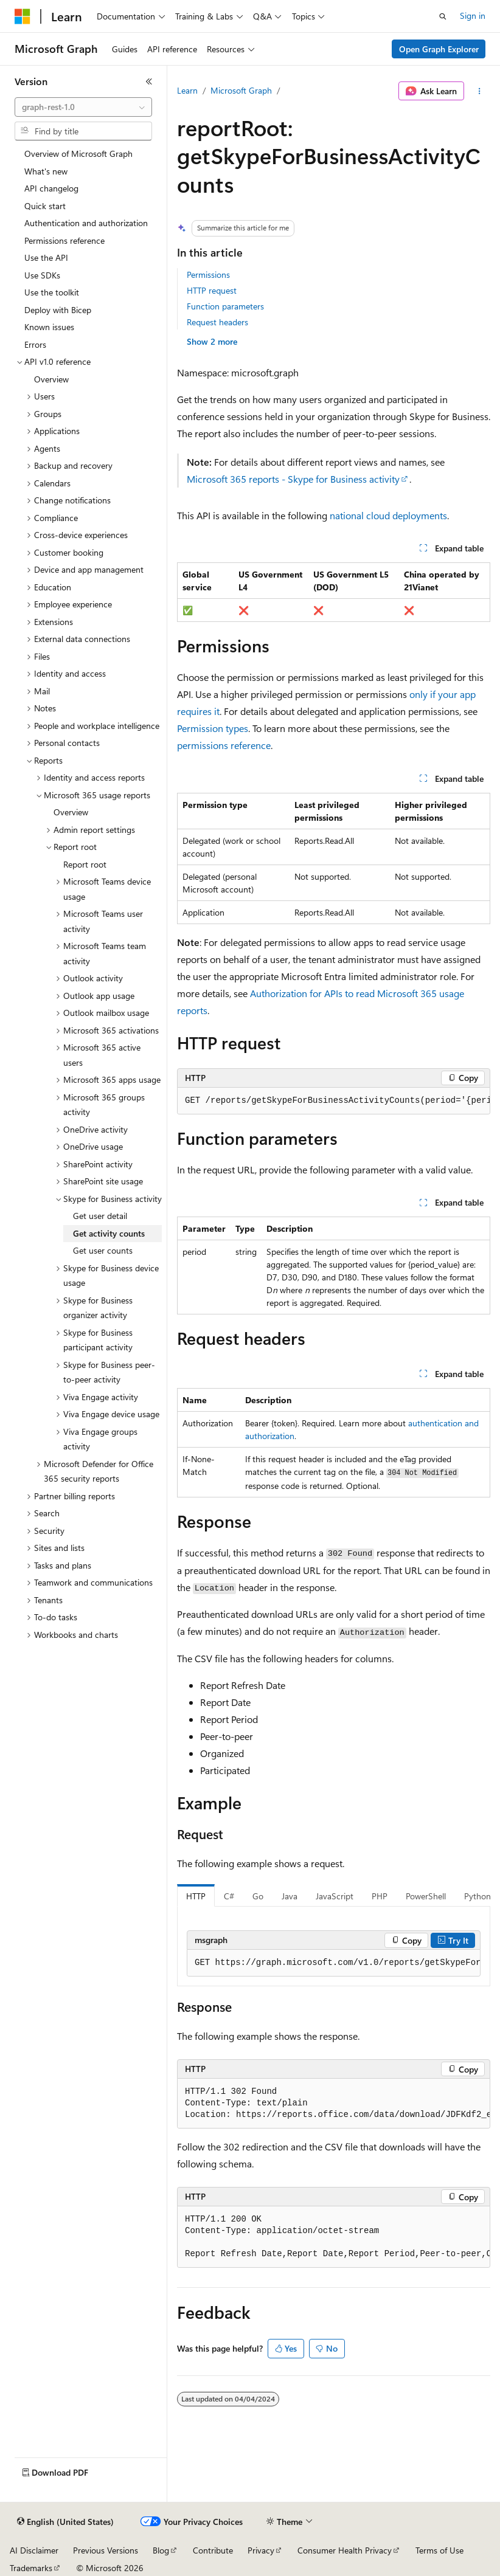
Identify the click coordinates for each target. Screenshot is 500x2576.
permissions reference (224, 745)
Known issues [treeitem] (49, 327)
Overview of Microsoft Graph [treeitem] (78, 153)
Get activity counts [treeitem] (109, 1233)
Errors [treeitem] (35, 344)
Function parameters (225, 306)
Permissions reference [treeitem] (64, 240)
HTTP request (212, 290)
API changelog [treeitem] (51, 188)
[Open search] (443, 16)
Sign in (472, 15)
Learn (187, 90)
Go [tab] (257, 1896)
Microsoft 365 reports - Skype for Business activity (293, 478)
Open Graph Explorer (439, 49)
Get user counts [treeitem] (103, 1250)
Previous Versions (105, 2550)
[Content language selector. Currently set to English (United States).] (65, 2522)
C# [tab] (229, 1896)
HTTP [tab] (196, 1896)
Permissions (208, 274)
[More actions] (479, 91)
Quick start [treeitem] (45, 206)
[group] (333, 1101)
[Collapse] (149, 81)
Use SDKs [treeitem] (42, 275)
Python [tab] (477, 1896)
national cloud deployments (388, 515)
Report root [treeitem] (84, 864)
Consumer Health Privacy (344, 2550)
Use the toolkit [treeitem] (51, 292)
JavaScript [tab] (334, 1896)
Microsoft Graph (241, 90)
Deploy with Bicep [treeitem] (57, 310)
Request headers (217, 322)
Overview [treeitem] (51, 379)
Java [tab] (289, 1896)
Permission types (212, 728)
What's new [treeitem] (46, 171)
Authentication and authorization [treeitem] (86, 223)
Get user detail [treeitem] (100, 1215)
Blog (161, 2550)
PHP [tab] (379, 1896)
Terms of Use (439, 2550)
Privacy (261, 2550)
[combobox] (83, 107)
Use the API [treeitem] (46, 257)
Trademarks (31, 2568)
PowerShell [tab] (426, 1896)
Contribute (213, 2550)
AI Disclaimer (34, 2550)
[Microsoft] (22, 16)
